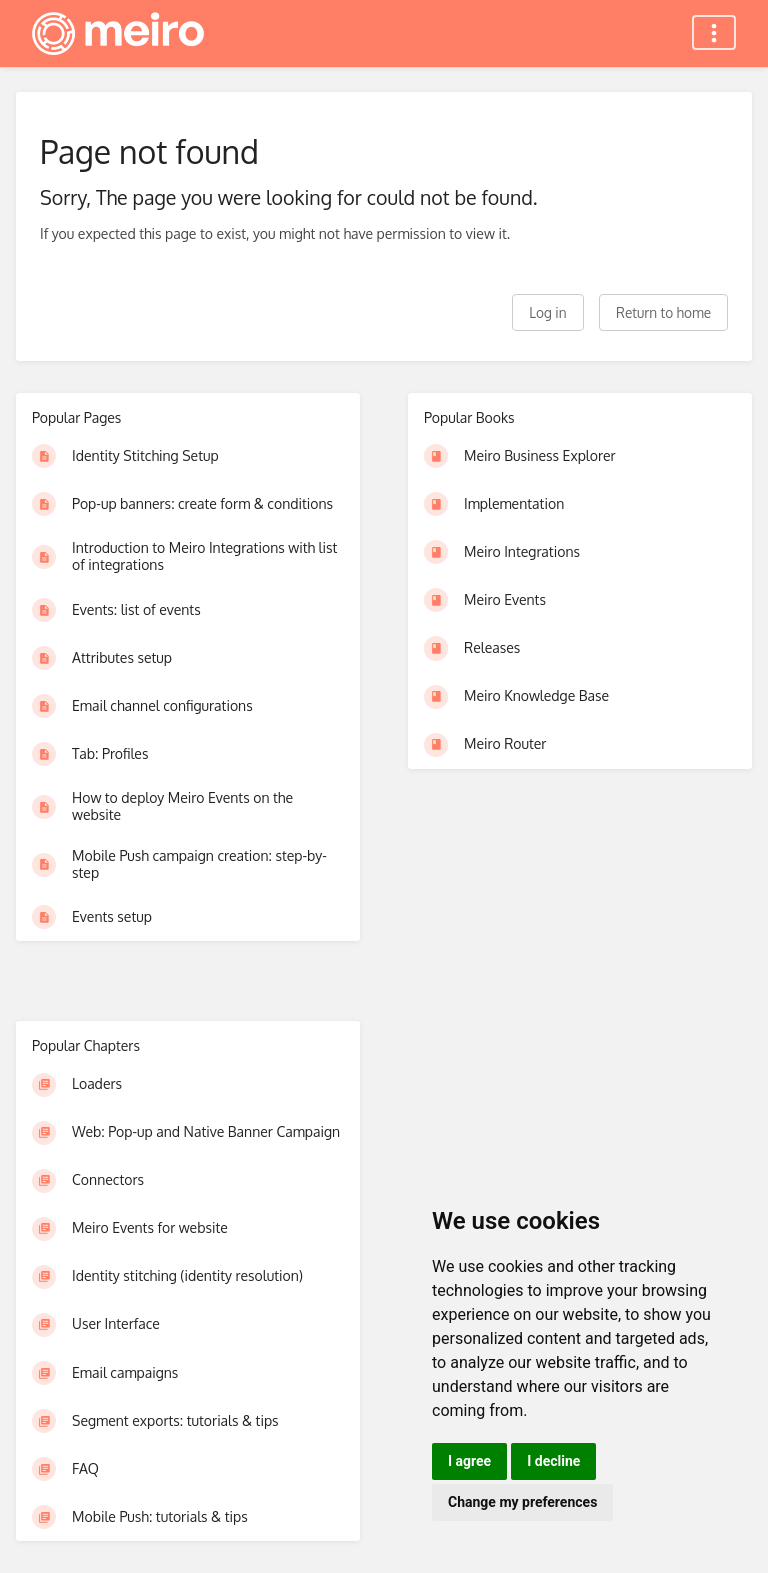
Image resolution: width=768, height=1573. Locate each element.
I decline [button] (553, 1461)
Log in (547, 312)
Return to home (663, 312)
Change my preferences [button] (522, 1502)
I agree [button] (469, 1461)
